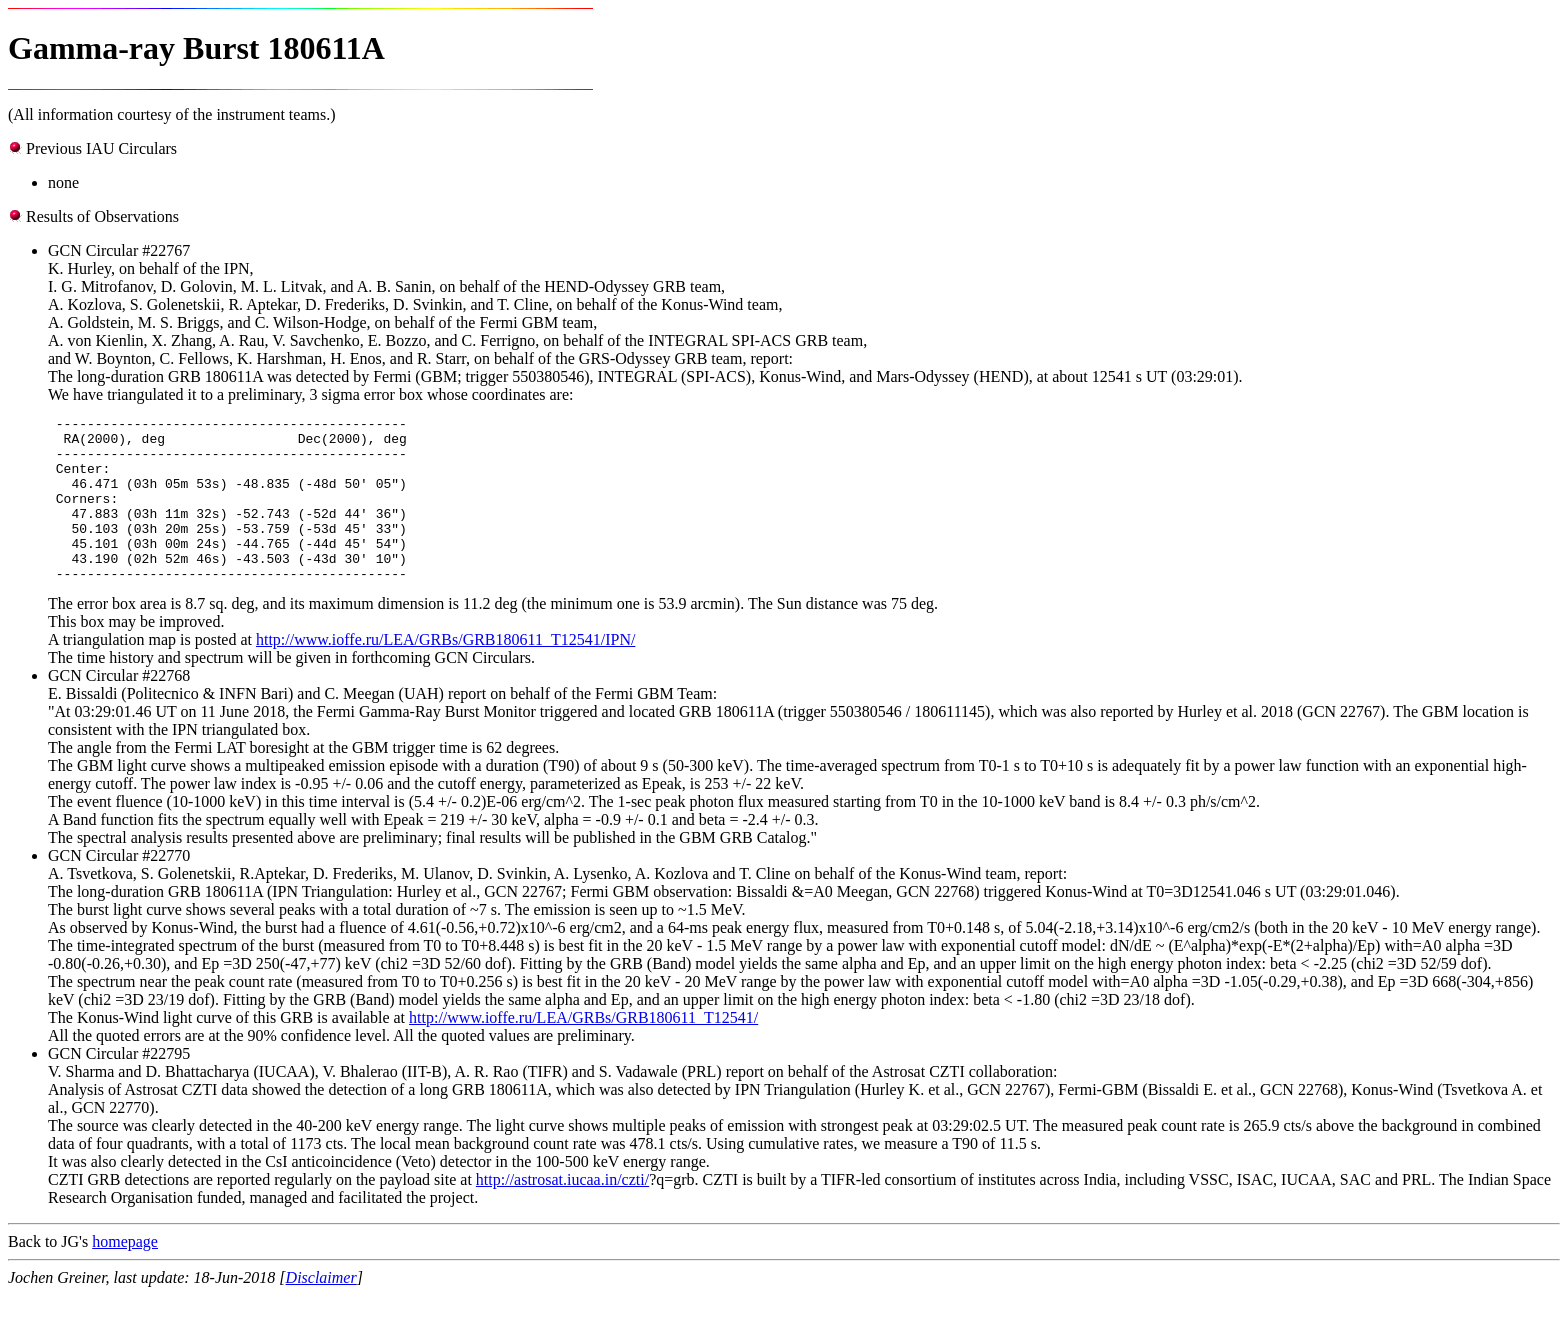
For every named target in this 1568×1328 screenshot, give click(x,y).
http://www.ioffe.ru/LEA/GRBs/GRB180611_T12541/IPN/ (445, 672)
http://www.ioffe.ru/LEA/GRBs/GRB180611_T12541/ (583, 1050)
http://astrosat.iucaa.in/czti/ (562, 1212)
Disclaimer (321, 1310)
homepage (125, 1274)
